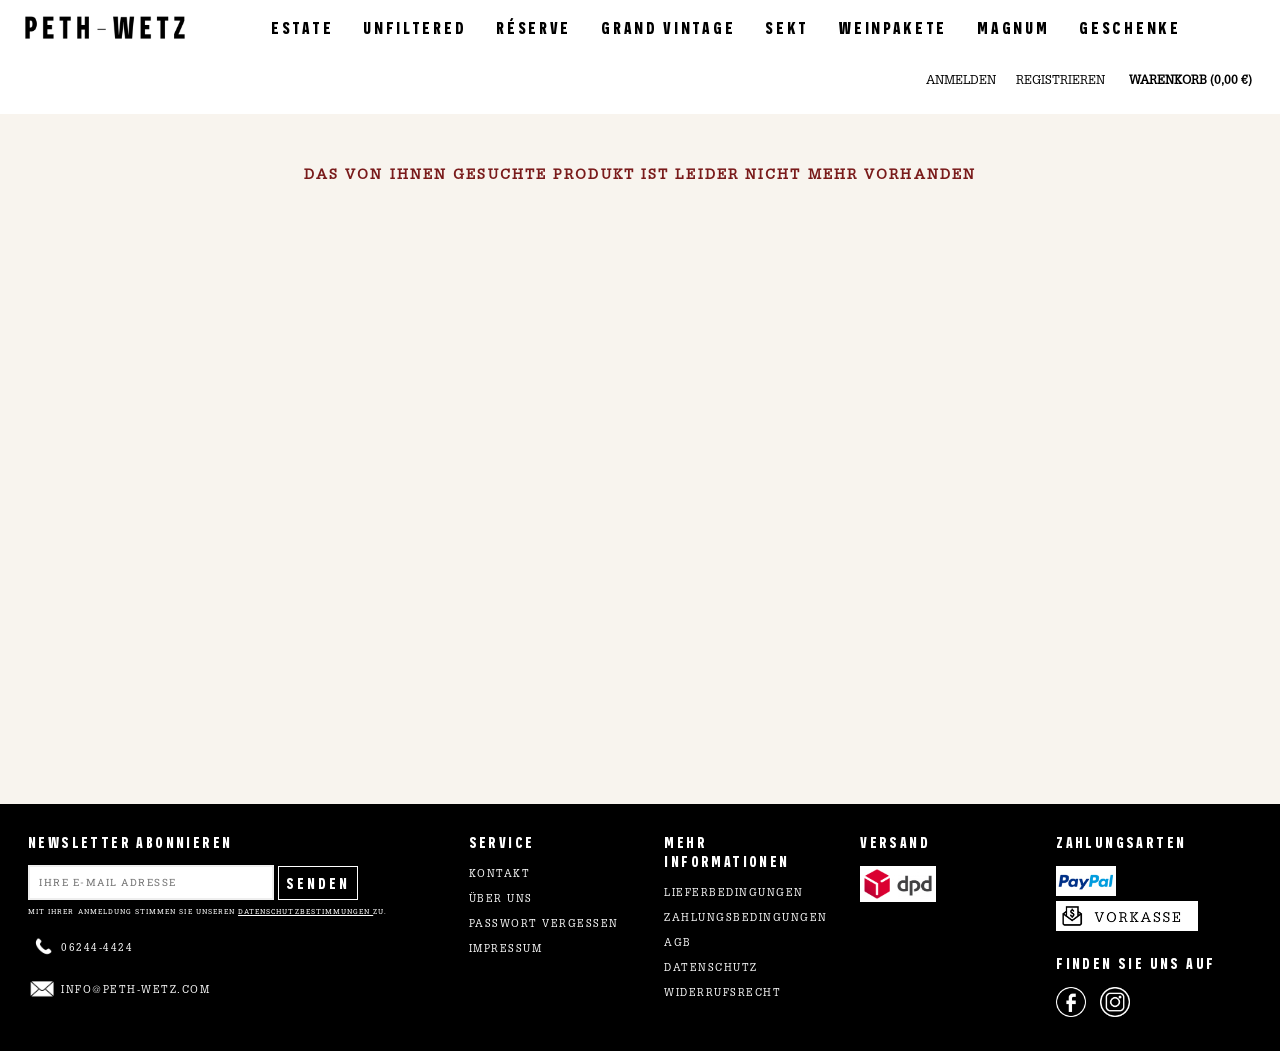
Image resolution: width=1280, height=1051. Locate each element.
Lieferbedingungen (734, 894)
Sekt (787, 26)
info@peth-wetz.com (135, 991)
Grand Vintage (668, 26)
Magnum (1013, 26)
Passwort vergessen (544, 925)
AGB (678, 944)
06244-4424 (97, 949)
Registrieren (1060, 81)
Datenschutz (711, 969)
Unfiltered (414, 26)
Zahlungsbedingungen (746, 919)
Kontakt (500, 875)
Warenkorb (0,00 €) (1190, 81)
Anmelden (961, 81)
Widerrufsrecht (722, 994)
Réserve (533, 26)
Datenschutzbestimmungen (305, 911)
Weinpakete (893, 26)
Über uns (501, 900)
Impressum (506, 950)
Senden (318, 882)
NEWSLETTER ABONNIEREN (130, 841)
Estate (302, 26)
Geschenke (1129, 26)
